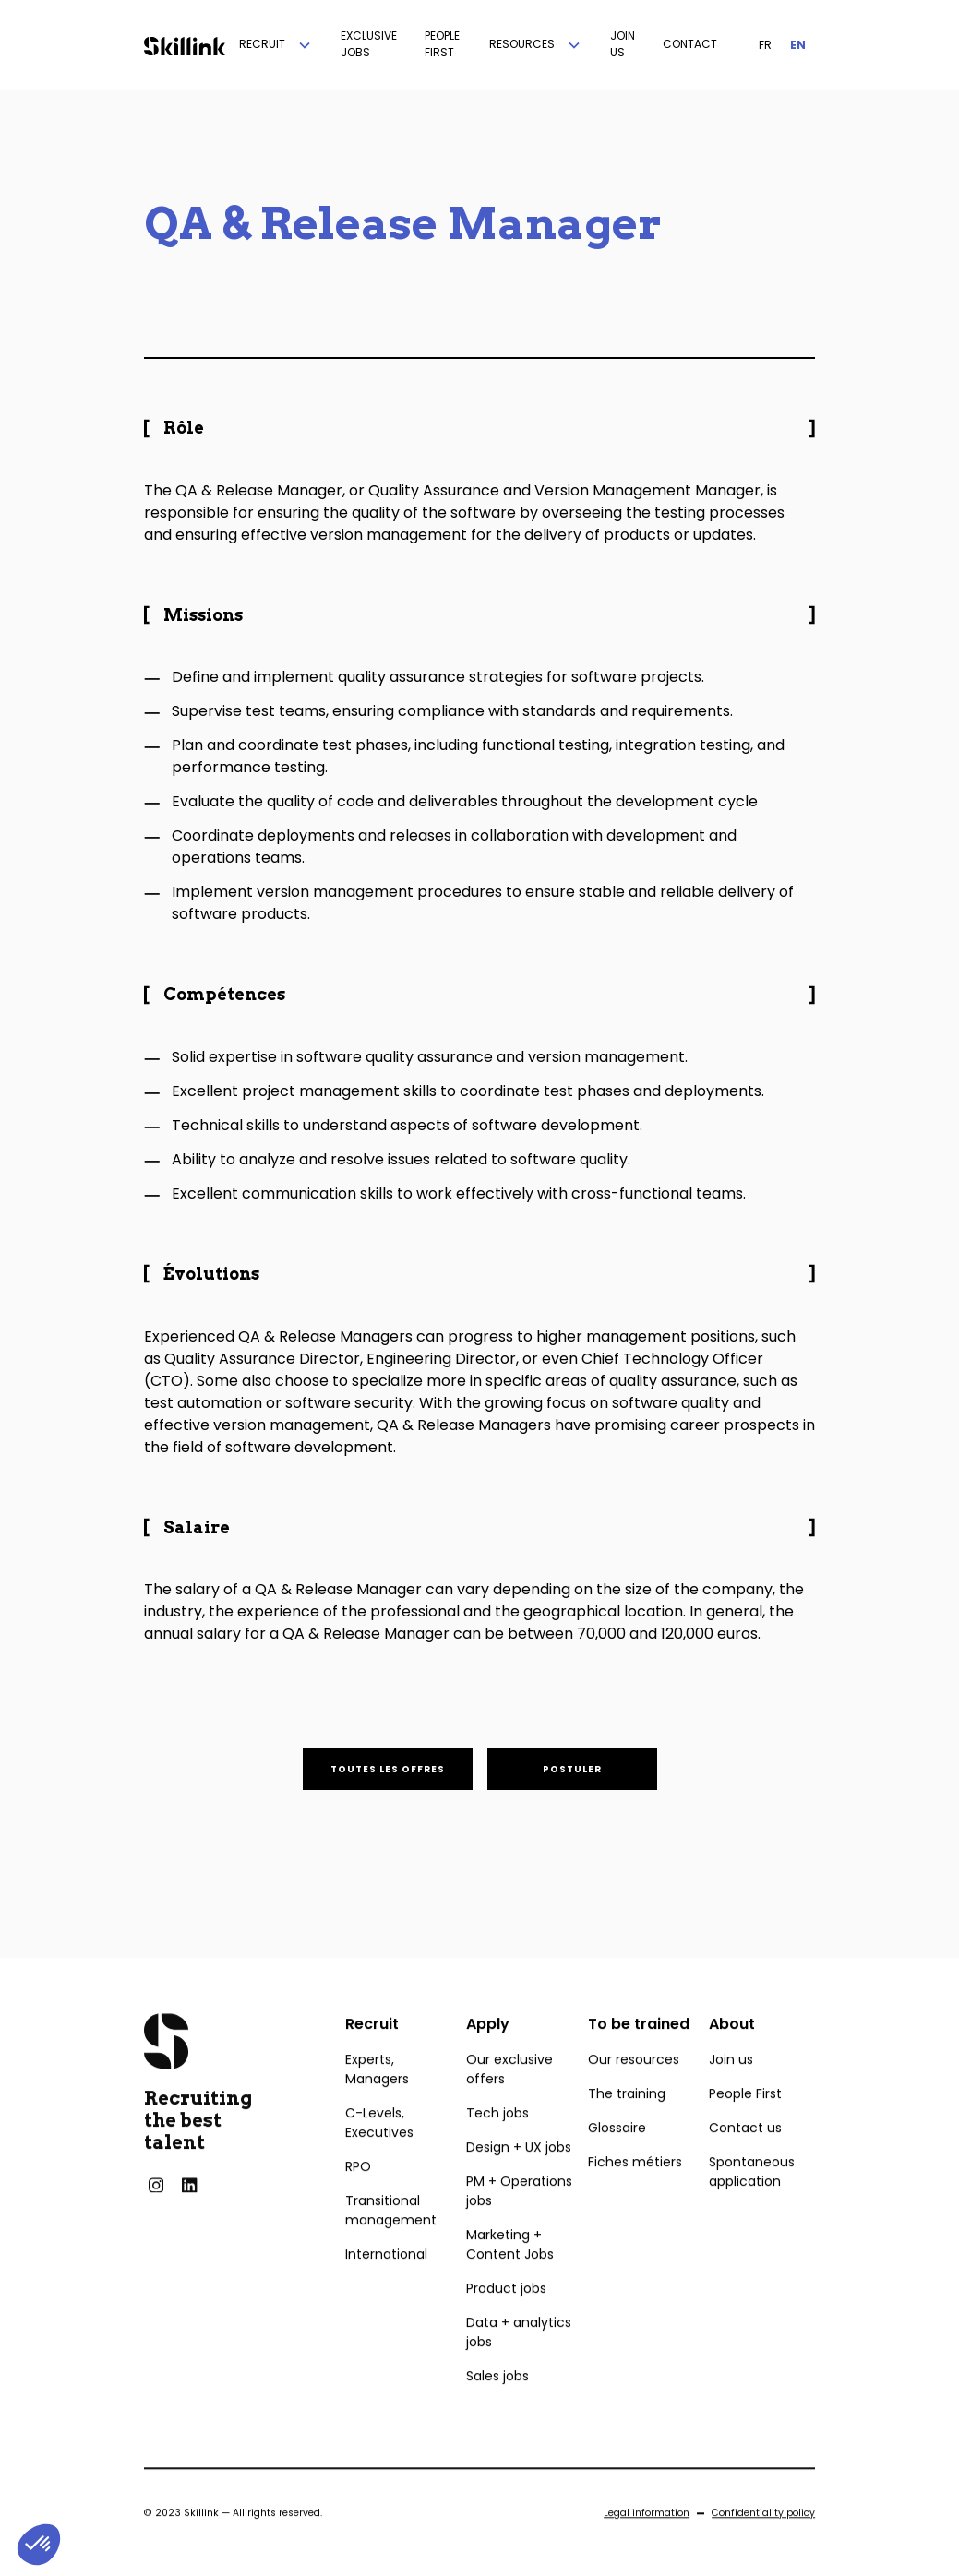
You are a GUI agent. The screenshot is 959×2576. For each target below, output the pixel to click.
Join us (731, 2092)
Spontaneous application (752, 2205)
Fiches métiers (635, 2195)
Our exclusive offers (509, 2102)
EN (798, 45)
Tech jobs (497, 2146)
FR (765, 45)
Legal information (646, 2546)
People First (745, 2126)
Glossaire (617, 2161)
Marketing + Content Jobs (510, 2277)
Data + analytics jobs (518, 2365)
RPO (358, 2199)
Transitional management (391, 2243)
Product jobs (506, 2321)
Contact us (745, 2161)
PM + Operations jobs (519, 2224)
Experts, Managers (377, 2102)
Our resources (633, 2092)
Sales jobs (497, 2409)
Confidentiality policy (763, 2546)
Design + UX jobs (518, 2180)
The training (626, 2126)
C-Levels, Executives (379, 2156)
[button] (276, 45)
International (386, 2287)
